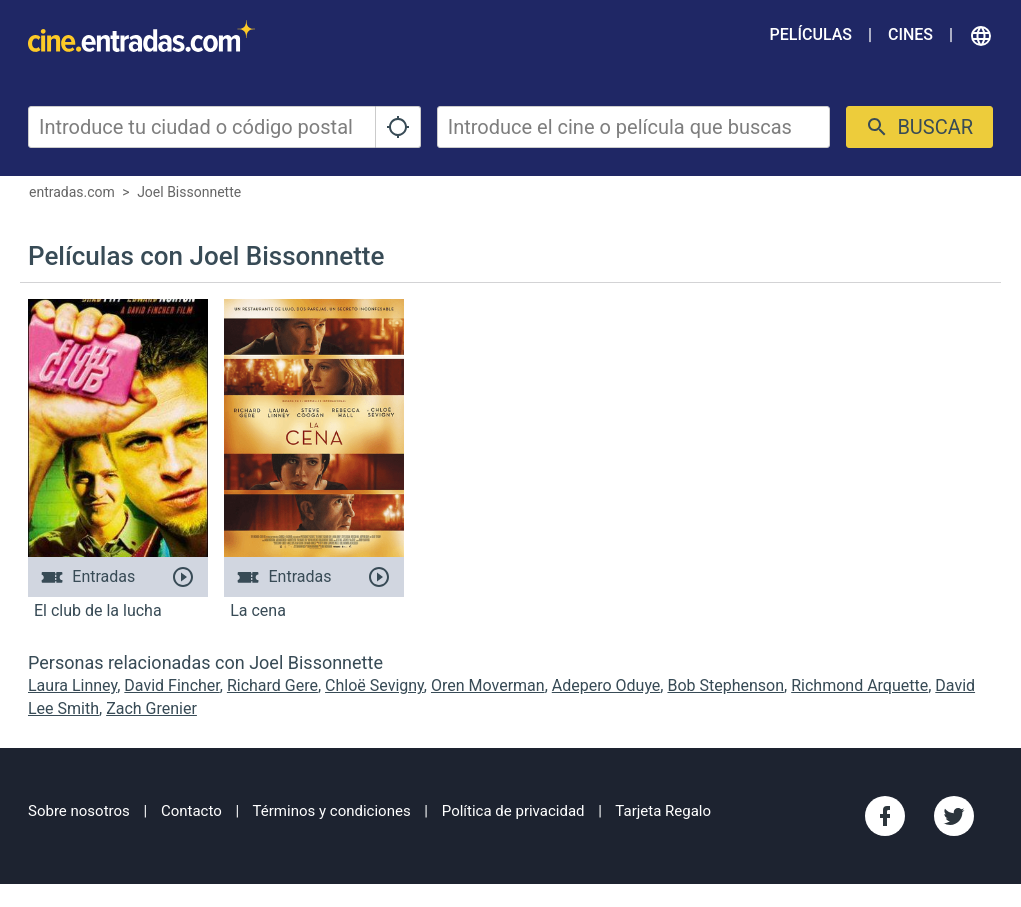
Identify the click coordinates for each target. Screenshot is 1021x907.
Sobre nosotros (79, 811)
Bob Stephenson (725, 685)
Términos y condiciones (332, 811)
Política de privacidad (513, 811)
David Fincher (171, 685)
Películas (811, 34)
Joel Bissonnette (189, 192)
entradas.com (72, 192)
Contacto (191, 811)
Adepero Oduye (606, 685)
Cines (910, 34)
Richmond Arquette (859, 685)
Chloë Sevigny (374, 685)
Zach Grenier (151, 708)
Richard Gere (272, 685)
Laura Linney (72, 685)
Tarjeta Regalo (663, 811)
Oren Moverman (488, 685)
